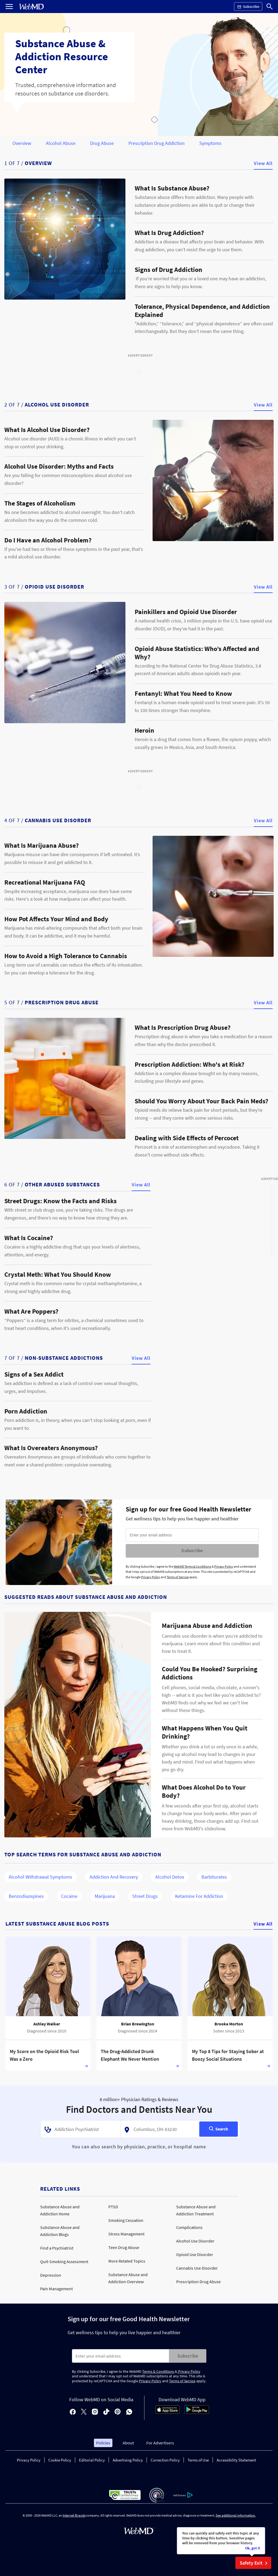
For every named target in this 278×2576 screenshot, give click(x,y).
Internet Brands (74, 2515)
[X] (84, 2412)
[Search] (270, 6)
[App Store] (167, 2412)
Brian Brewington (137, 2024)
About (128, 2442)
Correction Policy (165, 2460)
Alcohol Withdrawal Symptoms (40, 1877)
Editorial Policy (92, 2460)
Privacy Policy (223, 1566)
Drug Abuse (102, 143)
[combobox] (80, 2129)
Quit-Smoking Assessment (64, 2261)
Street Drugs (145, 1896)
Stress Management (126, 2234)
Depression (50, 2275)
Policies (103, 2442)
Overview (21, 143)
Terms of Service (178, 1577)
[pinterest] (118, 2412)
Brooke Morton (228, 2024)
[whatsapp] (129, 2412)
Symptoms (210, 143)
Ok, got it (252, 2548)
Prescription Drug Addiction (156, 143)
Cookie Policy (59, 2460)
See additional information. (236, 2515)
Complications (189, 2227)
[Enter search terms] (120, 2356)
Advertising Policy (128, 2460)
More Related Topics (126, 2261)
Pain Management (56, 2288)
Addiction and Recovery (114, 1877)
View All (263, 163)
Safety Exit (255, 2563)
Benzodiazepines (26, 1896)
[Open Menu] (9, 6)
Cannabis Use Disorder (197, 2268)
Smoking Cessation (125, 2220)
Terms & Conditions (158, 2371)
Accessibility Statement (236, 2460)
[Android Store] (197, 2412)
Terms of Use (198, 2460)
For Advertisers (160, 2442)
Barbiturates (214, 1877)
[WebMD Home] (31, 6)
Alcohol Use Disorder (195, 2241)
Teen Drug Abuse (123, 2247)
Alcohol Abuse (60, 143)
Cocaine (69, 1896)
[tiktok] (106, 2412)
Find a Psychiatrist (56, 2248)
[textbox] (79, 2129)
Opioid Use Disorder (194, 2254)
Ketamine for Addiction (199, 1896)
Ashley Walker (46, 2024)
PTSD (113, 2206)
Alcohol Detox (169, 1877)
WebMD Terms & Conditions (192, 1566)
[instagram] (95, 2412)
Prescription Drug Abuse (198, 2281)
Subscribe (192, 1550)
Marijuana (105, 1896)
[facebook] (73, 2412)
